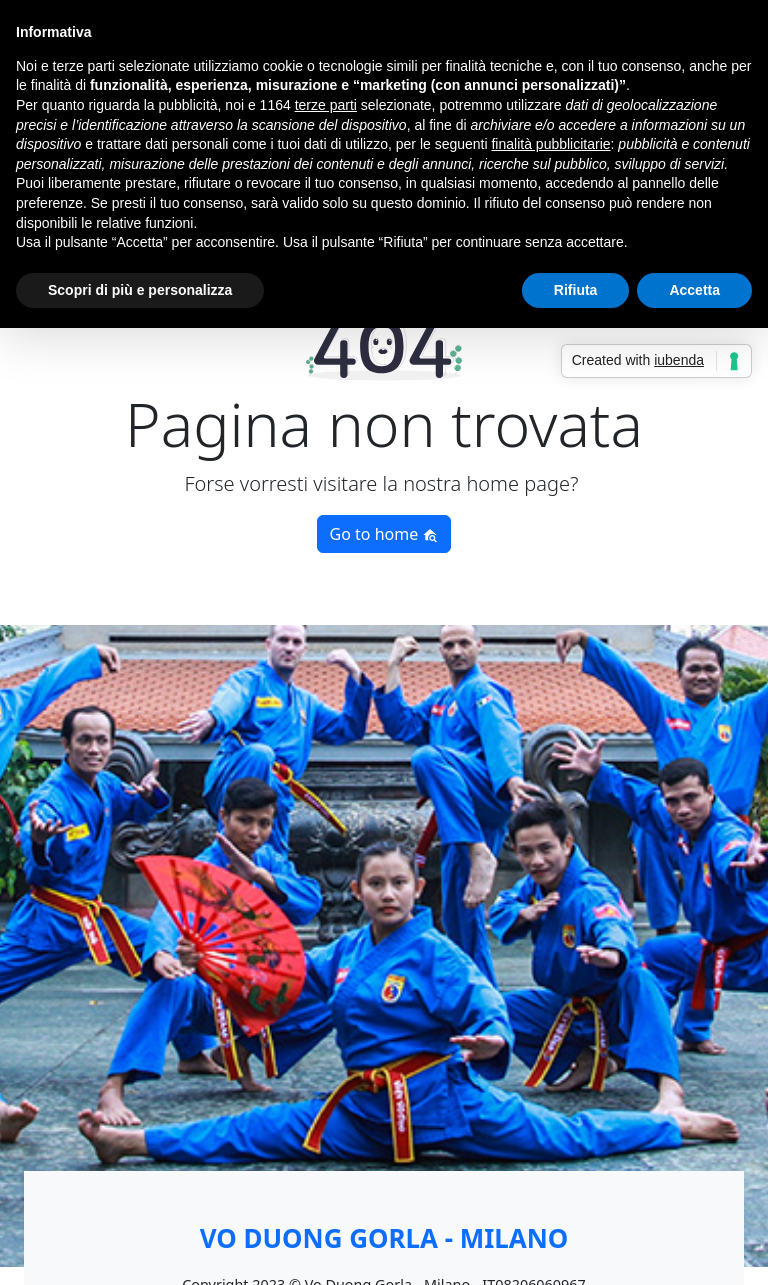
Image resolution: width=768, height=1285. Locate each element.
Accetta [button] (694, 290)
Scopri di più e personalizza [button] (140, 290)
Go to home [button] (384, 534)
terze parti (326, 105)
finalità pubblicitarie (550, 144)
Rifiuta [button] (576, 290)
